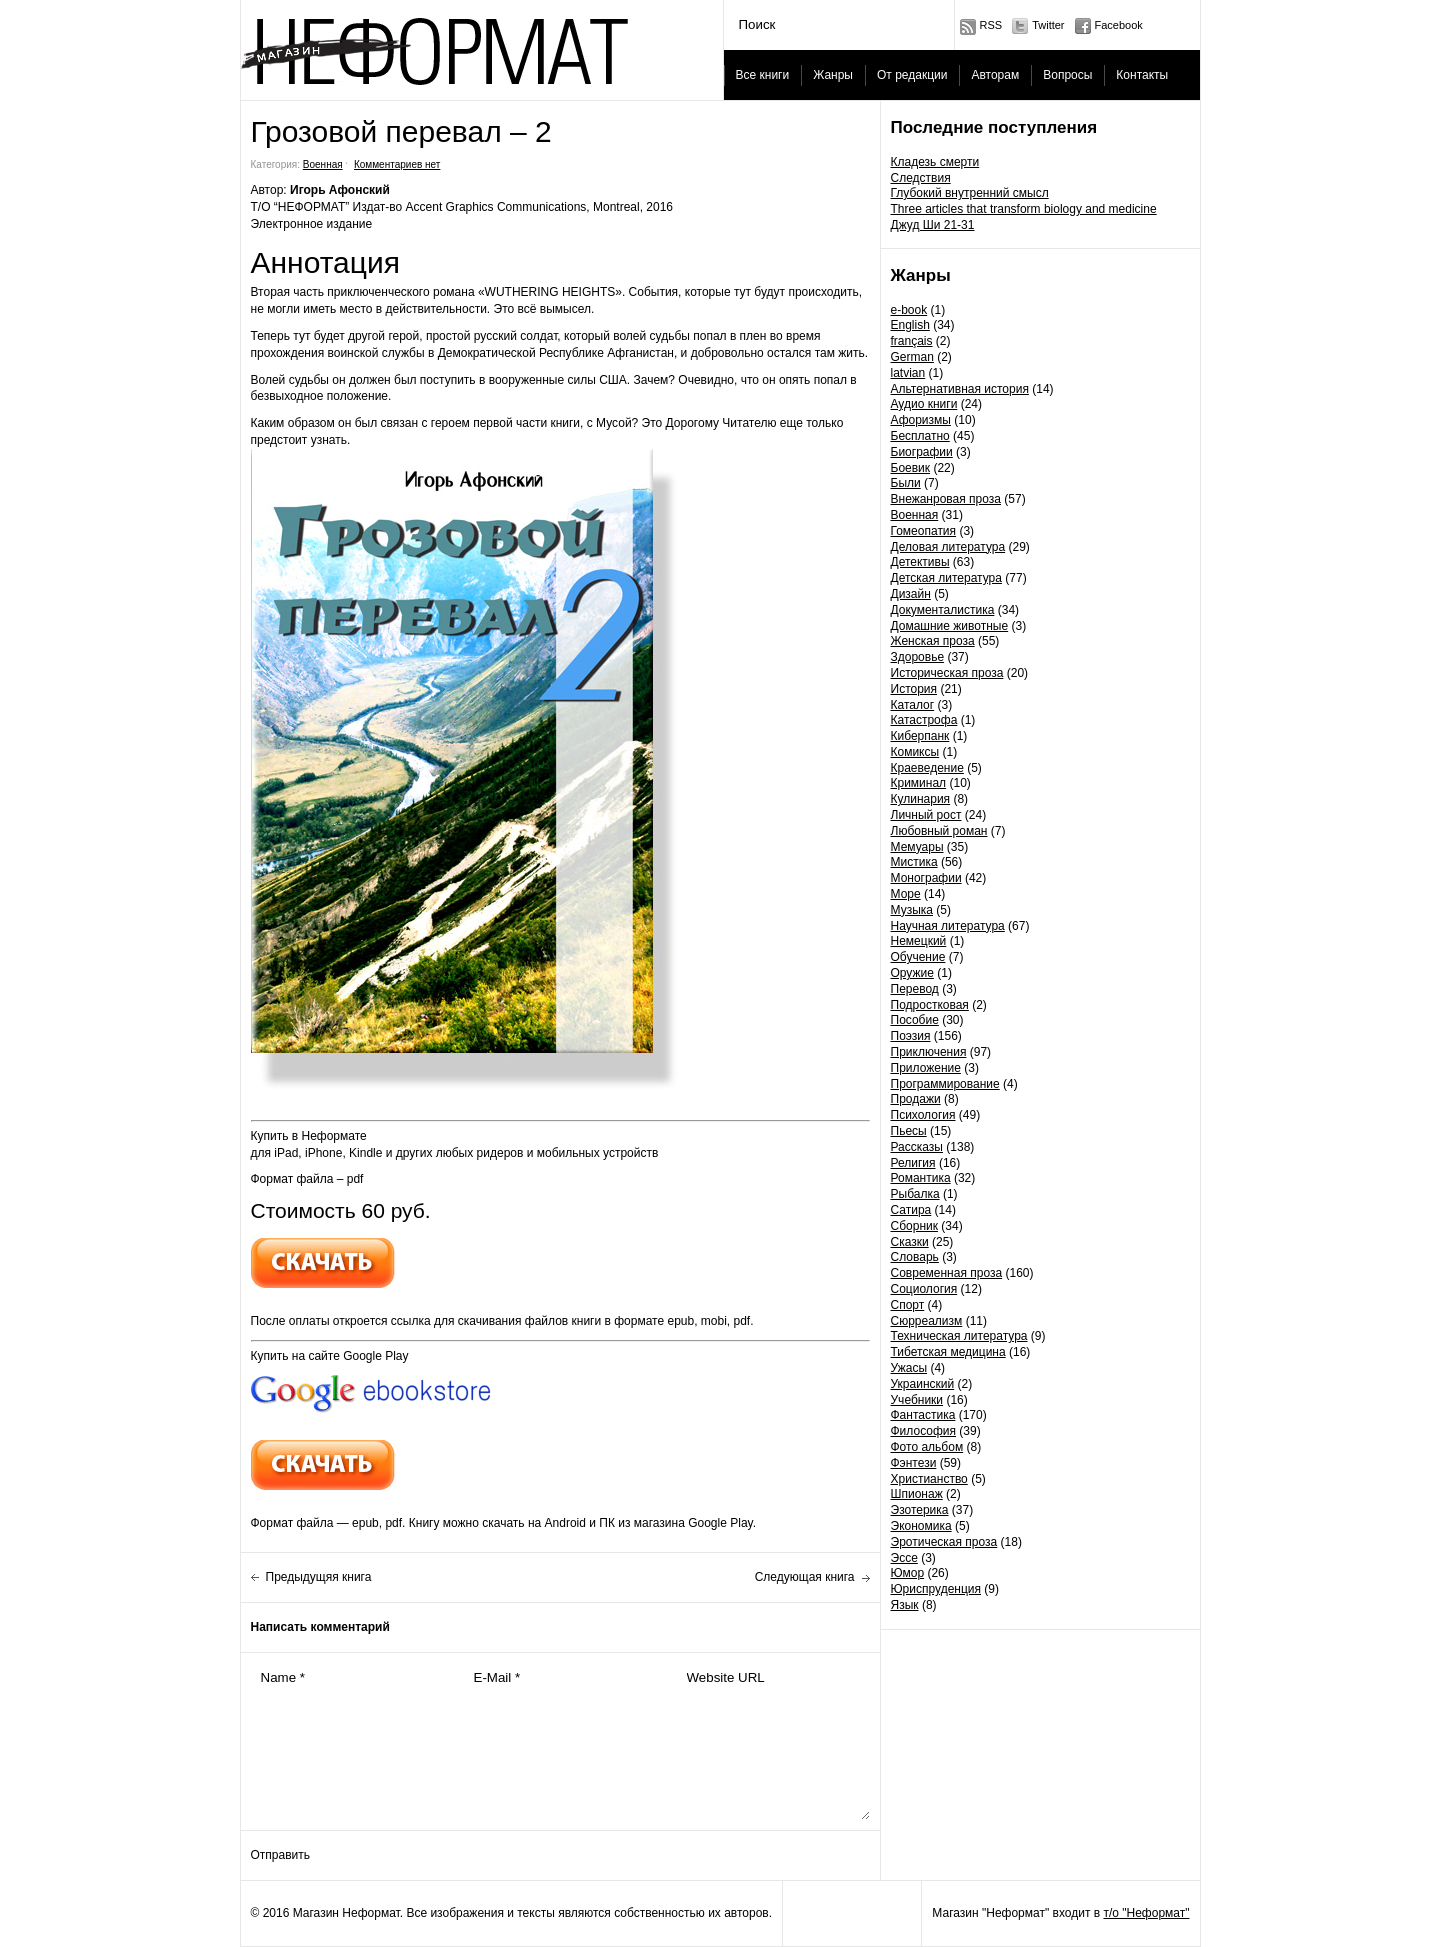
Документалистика (943, 610)
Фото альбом (927, 1447)
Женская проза (933, 641)
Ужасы (909, 1368)
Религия (913, 1163)
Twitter (1048, 25)
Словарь (915, 1257)
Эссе (904, 1558)
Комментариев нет (397, 164)
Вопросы (1067, 75)
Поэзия (911, 1036)
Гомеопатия (924, 531)
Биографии (922, 452)
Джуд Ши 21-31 (933, 225)
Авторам (995, 75)
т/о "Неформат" (1146, 1913)
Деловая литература (948, 547)
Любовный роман (939, 831)
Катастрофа (924, 720)
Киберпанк (920, 736)
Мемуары (917, 847)
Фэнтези (914, 1463)
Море (906, 894)
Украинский (923, 1384)
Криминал (919, 783)
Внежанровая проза (946, 499)
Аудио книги (924, 404)
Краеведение (927, 768)
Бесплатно (920, 436)
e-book (909, 310)
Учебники (917, 1400)
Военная (915, 515)
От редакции (912, 75)
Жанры (833, 75)
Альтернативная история (960, 389)
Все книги (763, 75)
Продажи (916, 1099)
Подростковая (930, 1005)
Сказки (910, 1242)
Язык (905, 1605)
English (910, 325)
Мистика (914, 862)
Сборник (914, 1226)
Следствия (921, 178)
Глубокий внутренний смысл (970, 193)
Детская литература (946, 578)
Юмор (908, 1573)
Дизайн (911, 594)
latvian (908, 373)
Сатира (911, 1210)
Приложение (926, 1068)
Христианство (929, 1479)
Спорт (908, 1305)
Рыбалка (915, 1194)
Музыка (912, 910)
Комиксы (915, 752)
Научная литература (948, 926)
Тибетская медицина (948, 1352)
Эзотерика (920, 1510)
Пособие (915, 1020)
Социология (924, 1289)
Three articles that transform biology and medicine (1024, 209)
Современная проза (947, 1273)
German (912, 357)
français (912, 341)
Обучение (918, 957)
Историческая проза (947, 673)
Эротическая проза (944, 1542)
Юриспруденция (936, 1589)
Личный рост (926, 815)
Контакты (1142, 75)
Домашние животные (950, 626)
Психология (923, 1115)
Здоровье (918, 657)
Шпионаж (917, 1494)
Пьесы (909, 1131)
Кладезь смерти (935, 162)
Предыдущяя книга (319, 1577)
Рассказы (917, 1147)
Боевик (911, 468)
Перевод (915, 989)
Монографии (926, 878)
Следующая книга (805, 1577)
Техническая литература (959, 1336)
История (914, 689)
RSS (991, 25)
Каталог (913, 705)
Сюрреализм (927, 1321)
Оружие (912, 973)
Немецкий (919, 941)
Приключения (929, 1052)
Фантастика (923, 1415)
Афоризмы (921, 420)
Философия (924, 1431)
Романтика (921, 1178)
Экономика (921, 1526)
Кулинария (921, 799)
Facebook (1119, 25)
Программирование (945, 1084)
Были (906, 483)
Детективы (920, 562)
